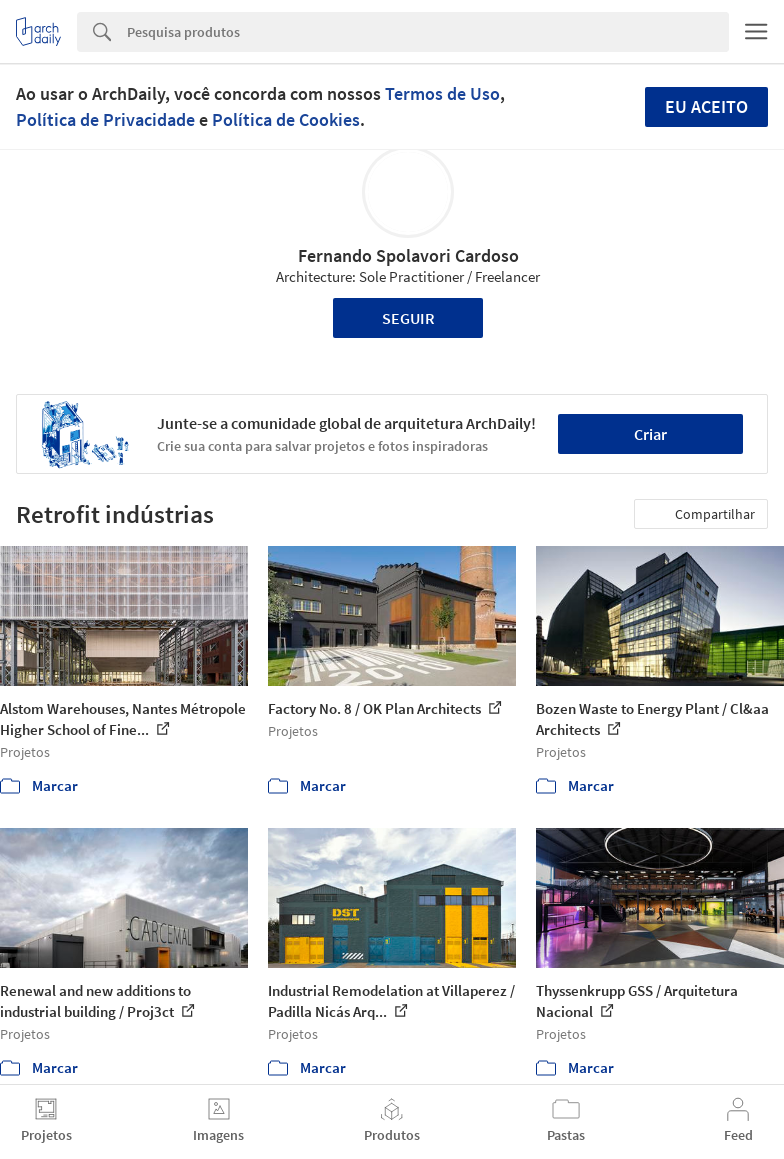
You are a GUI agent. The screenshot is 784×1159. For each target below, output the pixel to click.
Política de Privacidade (105, 119)
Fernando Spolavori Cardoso (408, 255)
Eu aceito (706, 106)
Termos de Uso (442, 93)
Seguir (408, 318)
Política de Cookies (286, 119)
